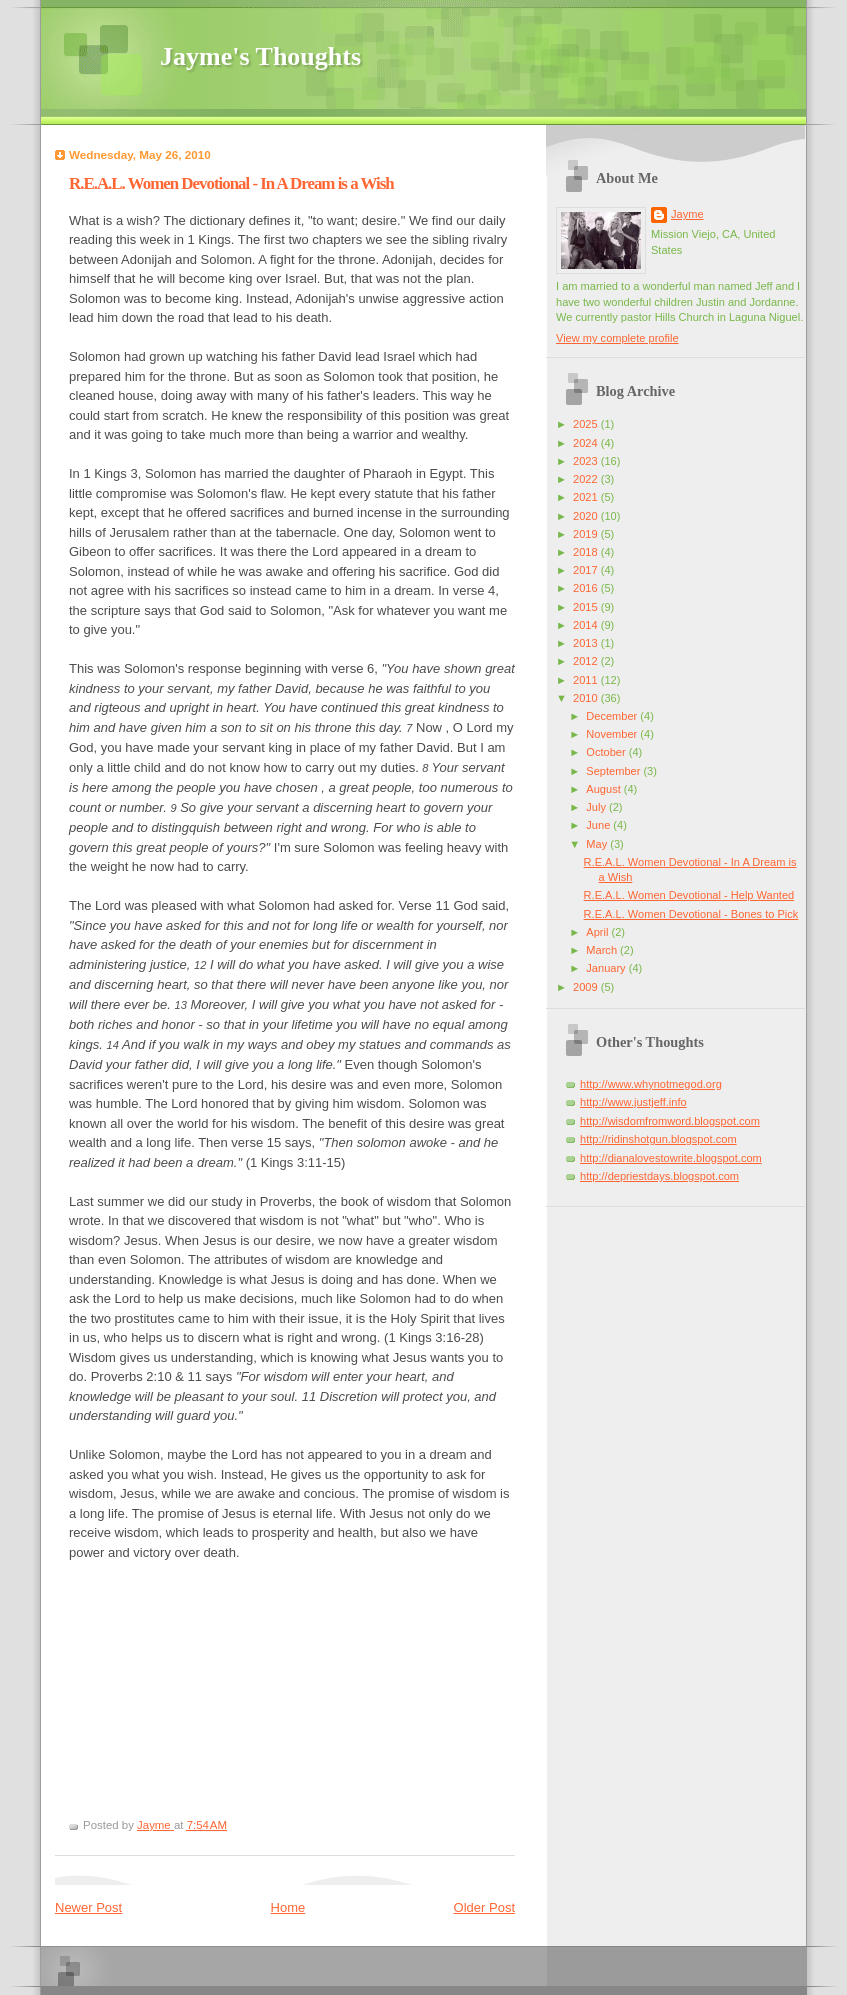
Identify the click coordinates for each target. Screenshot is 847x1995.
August (604, 789)
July (597, 807)
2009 (587, 987)
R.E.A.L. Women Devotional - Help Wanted (689, 895)
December (613, 716)
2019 (587, 534)
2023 (587, 461)
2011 (587, 680)
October (607, 752)
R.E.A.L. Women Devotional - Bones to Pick (691, 914)
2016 (587, 588)
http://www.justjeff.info (633, 1102)
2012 (587, 661)
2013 (587, 643)
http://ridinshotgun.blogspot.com (658, 1139)
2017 (587, 570)
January (607, 968)
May (598, 844)
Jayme (687, 214)
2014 (587, 625)
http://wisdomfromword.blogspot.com (670, 1121)
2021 (587, 497)
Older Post (484, 1907)
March (603, 950)
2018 (587, 552)
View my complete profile (617, 338)
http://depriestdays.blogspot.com (659, 1176)
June (599, 825)
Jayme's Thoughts (260, 56)
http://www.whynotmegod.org (651, 1084)
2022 (587, 479)
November (613, 734)
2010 (587, 698)
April (598, 932)
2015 (587, 607)
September (614, 771)
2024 (587, 443)
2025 (587, 424)
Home (288, 1907)
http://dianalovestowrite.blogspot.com (671, 1158)
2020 (587, 516)
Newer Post (88, 1907)
